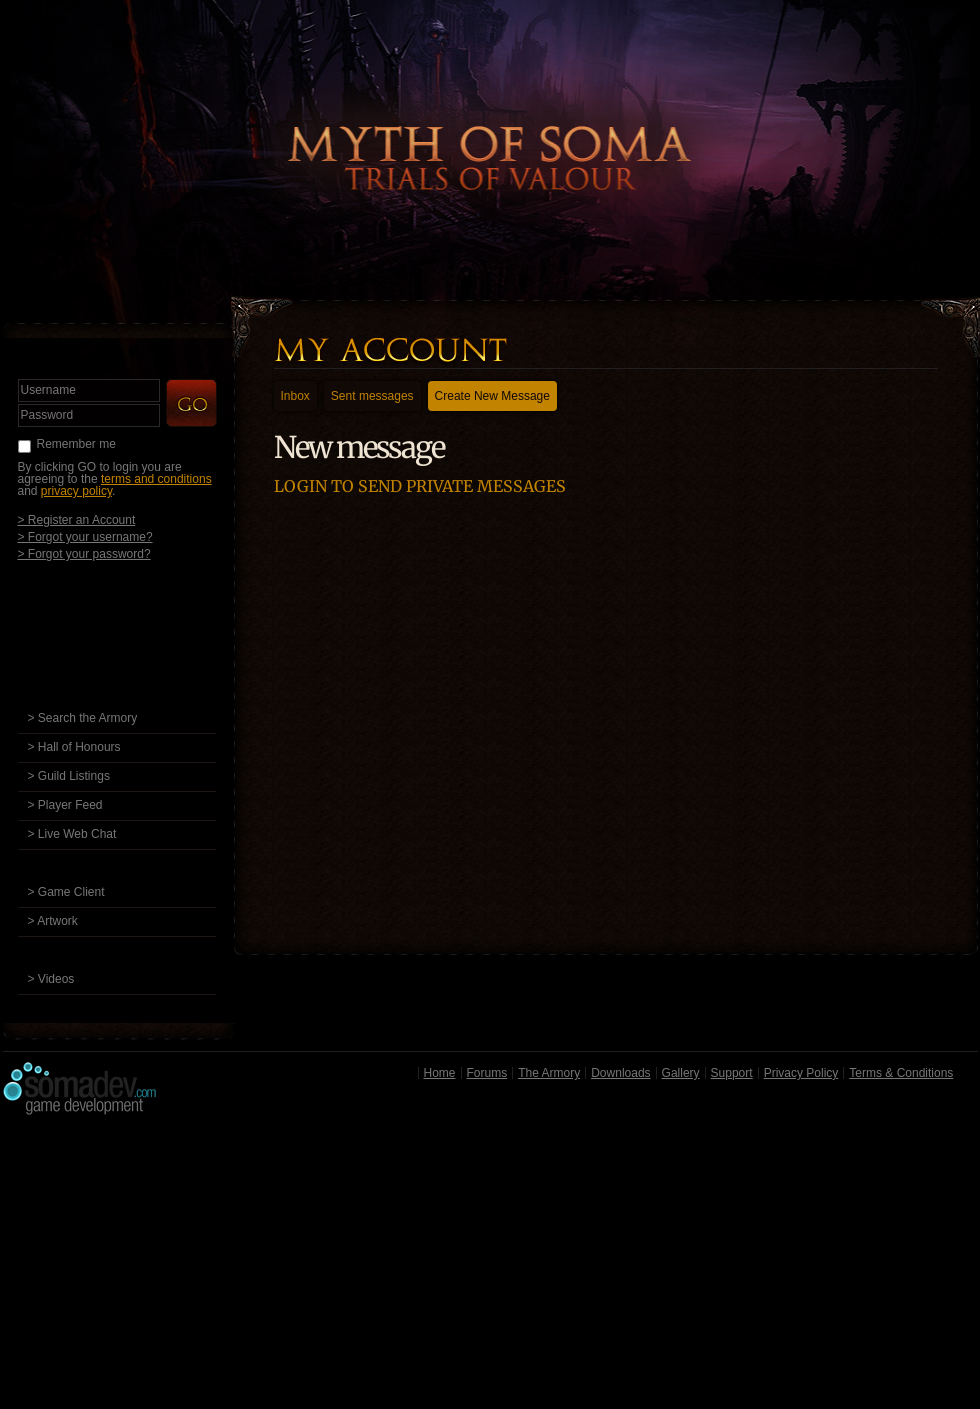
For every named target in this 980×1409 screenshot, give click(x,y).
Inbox (295, 396)
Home (440, 1073)
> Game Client (66, 892)
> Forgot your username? (85, 536)
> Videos (51, 979)
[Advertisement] (490, 1267)
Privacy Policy (801, 1073)
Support (732, 1073)
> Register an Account (77, 519)
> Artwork (53, 921)
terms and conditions (156, 479)
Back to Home (490, 125)
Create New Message (492, 396)
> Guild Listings (69, 776)
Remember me (76, 444)
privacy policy (76, 491)
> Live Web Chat (72, 834)
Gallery (681, 1073)
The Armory (549, 1073)
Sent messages (372, 396)
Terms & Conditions (901, 1073)
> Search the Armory (83, 718)
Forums (487, 1073)
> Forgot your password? (84, 553)
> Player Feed (65, 805)
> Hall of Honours (74, 747)
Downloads (620, 1073)
